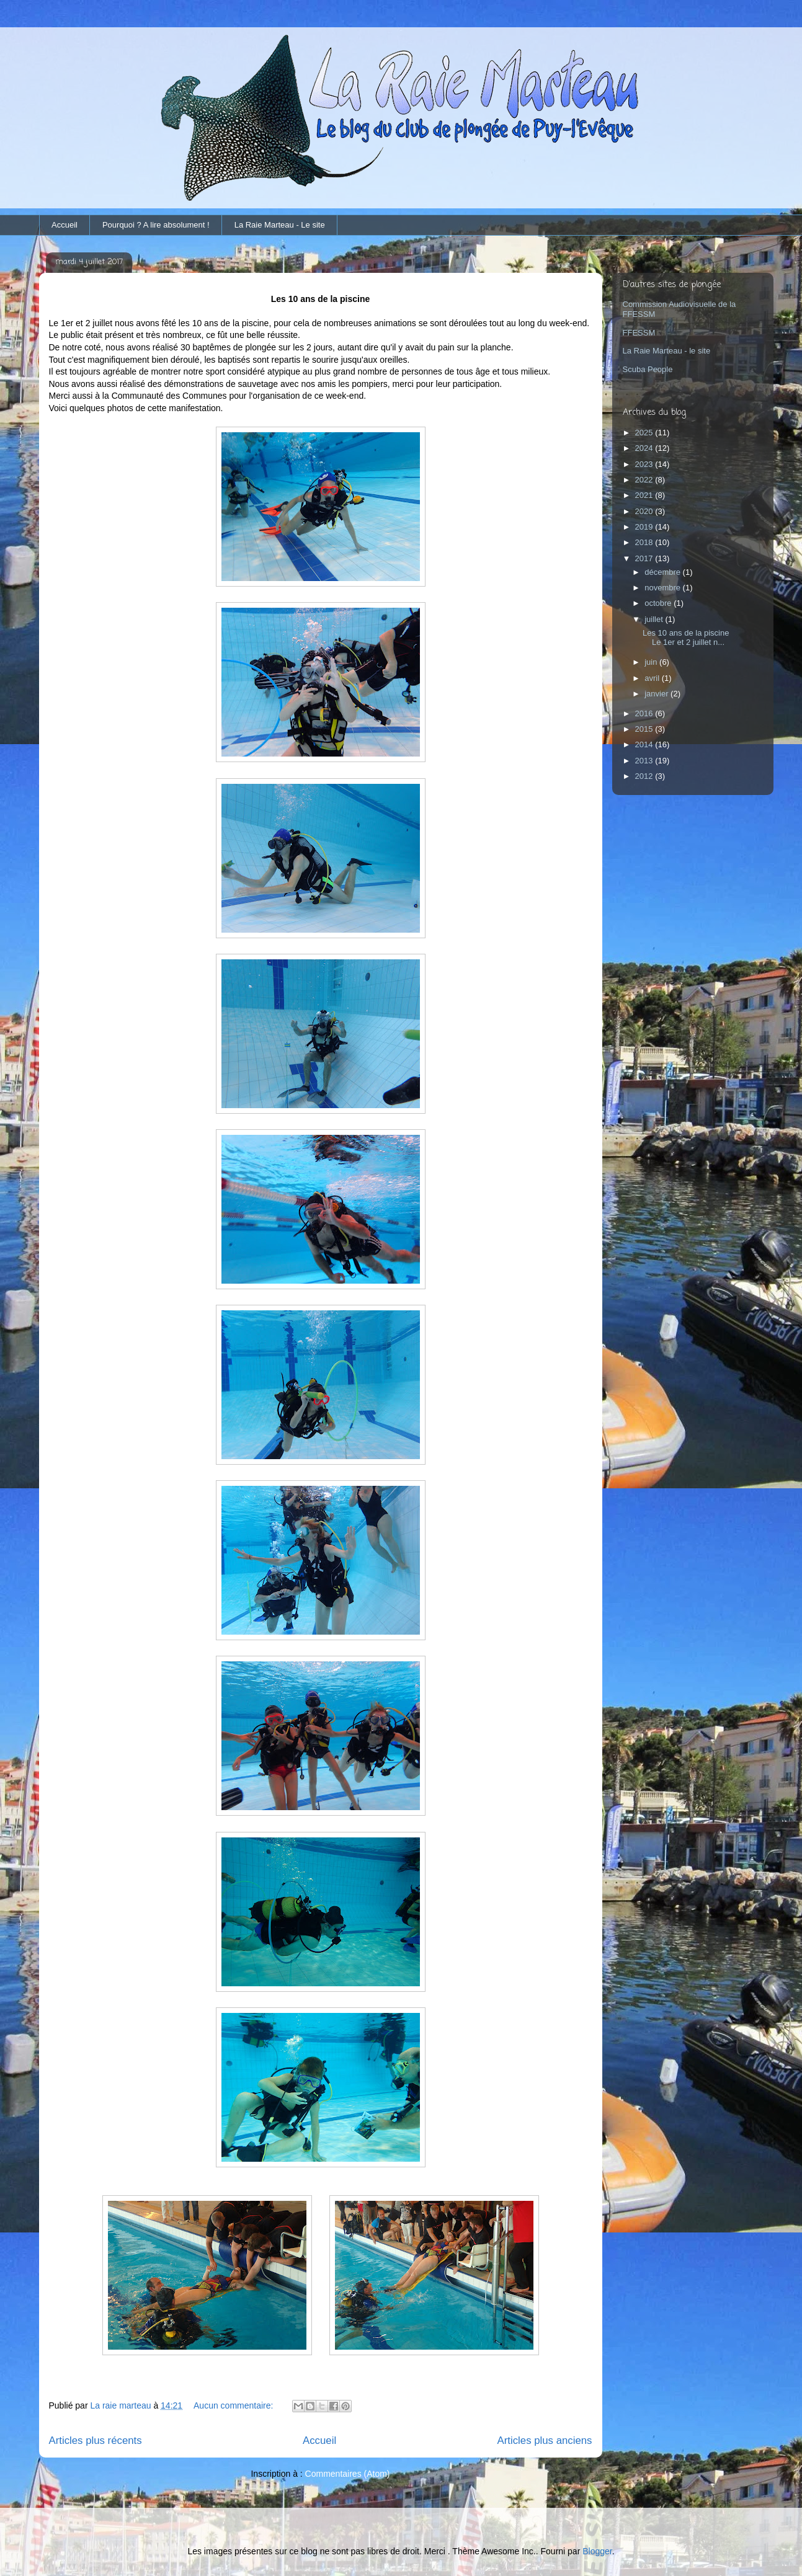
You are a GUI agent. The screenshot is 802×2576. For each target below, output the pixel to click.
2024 (645, 448)
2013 (645, 760)
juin (651, 662)
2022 (645, 479)
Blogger (597, 2551)
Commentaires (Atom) (347, 2474)
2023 (645, 464)
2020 (645, 511)
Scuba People (648, 369)
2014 (645, 744)
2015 (645, 729)
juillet (654, 619)
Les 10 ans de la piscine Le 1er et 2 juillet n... (686, 637)
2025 (645, 432)
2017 (645, 558)
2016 (645, 713)
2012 (645, 776)
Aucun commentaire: (234, 2405)
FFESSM (639, 332)
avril (652, 678)
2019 (645, 526)
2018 (645, 542)
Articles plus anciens (544, 2440)
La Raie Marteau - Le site (279, 224)
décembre (663, 572)
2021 (645, 495)
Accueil (64, 224)
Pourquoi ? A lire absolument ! (156, 224)
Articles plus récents (95, 2440)
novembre (663, 587)
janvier (657, 693)
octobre (659, 603)
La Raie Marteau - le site (667, 350)
